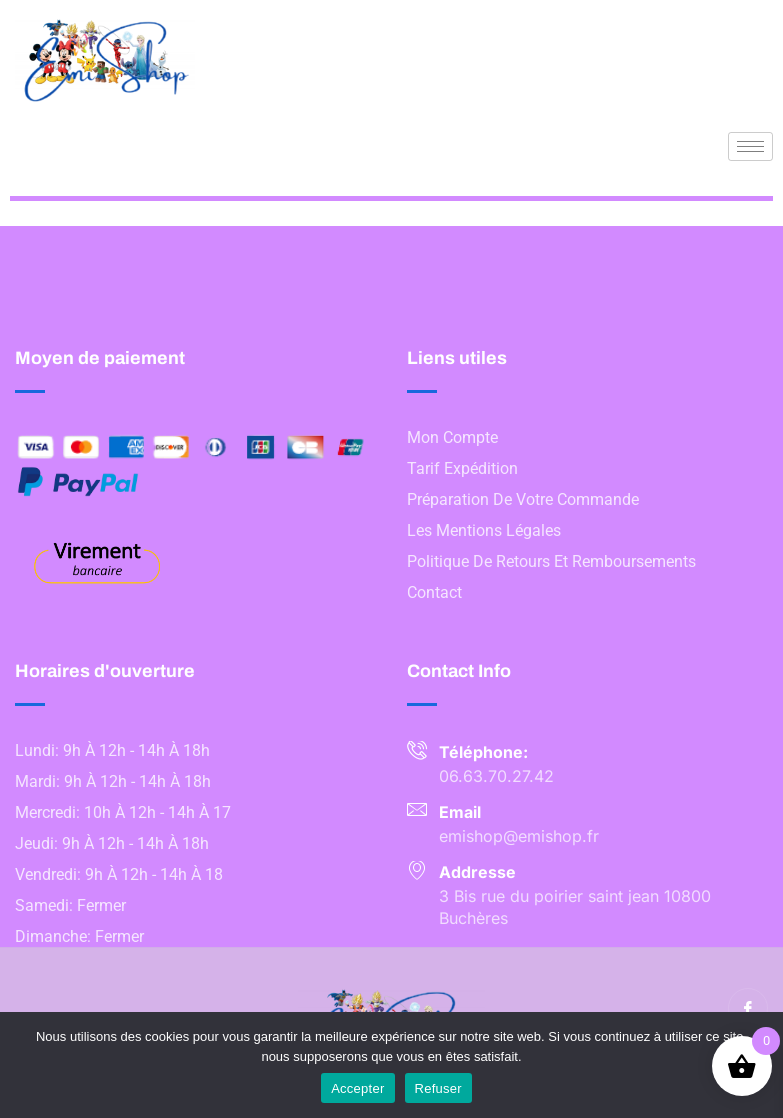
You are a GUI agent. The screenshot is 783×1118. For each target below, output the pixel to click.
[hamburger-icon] (750, 146)
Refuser (438, 1088)
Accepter (357, 1088)
